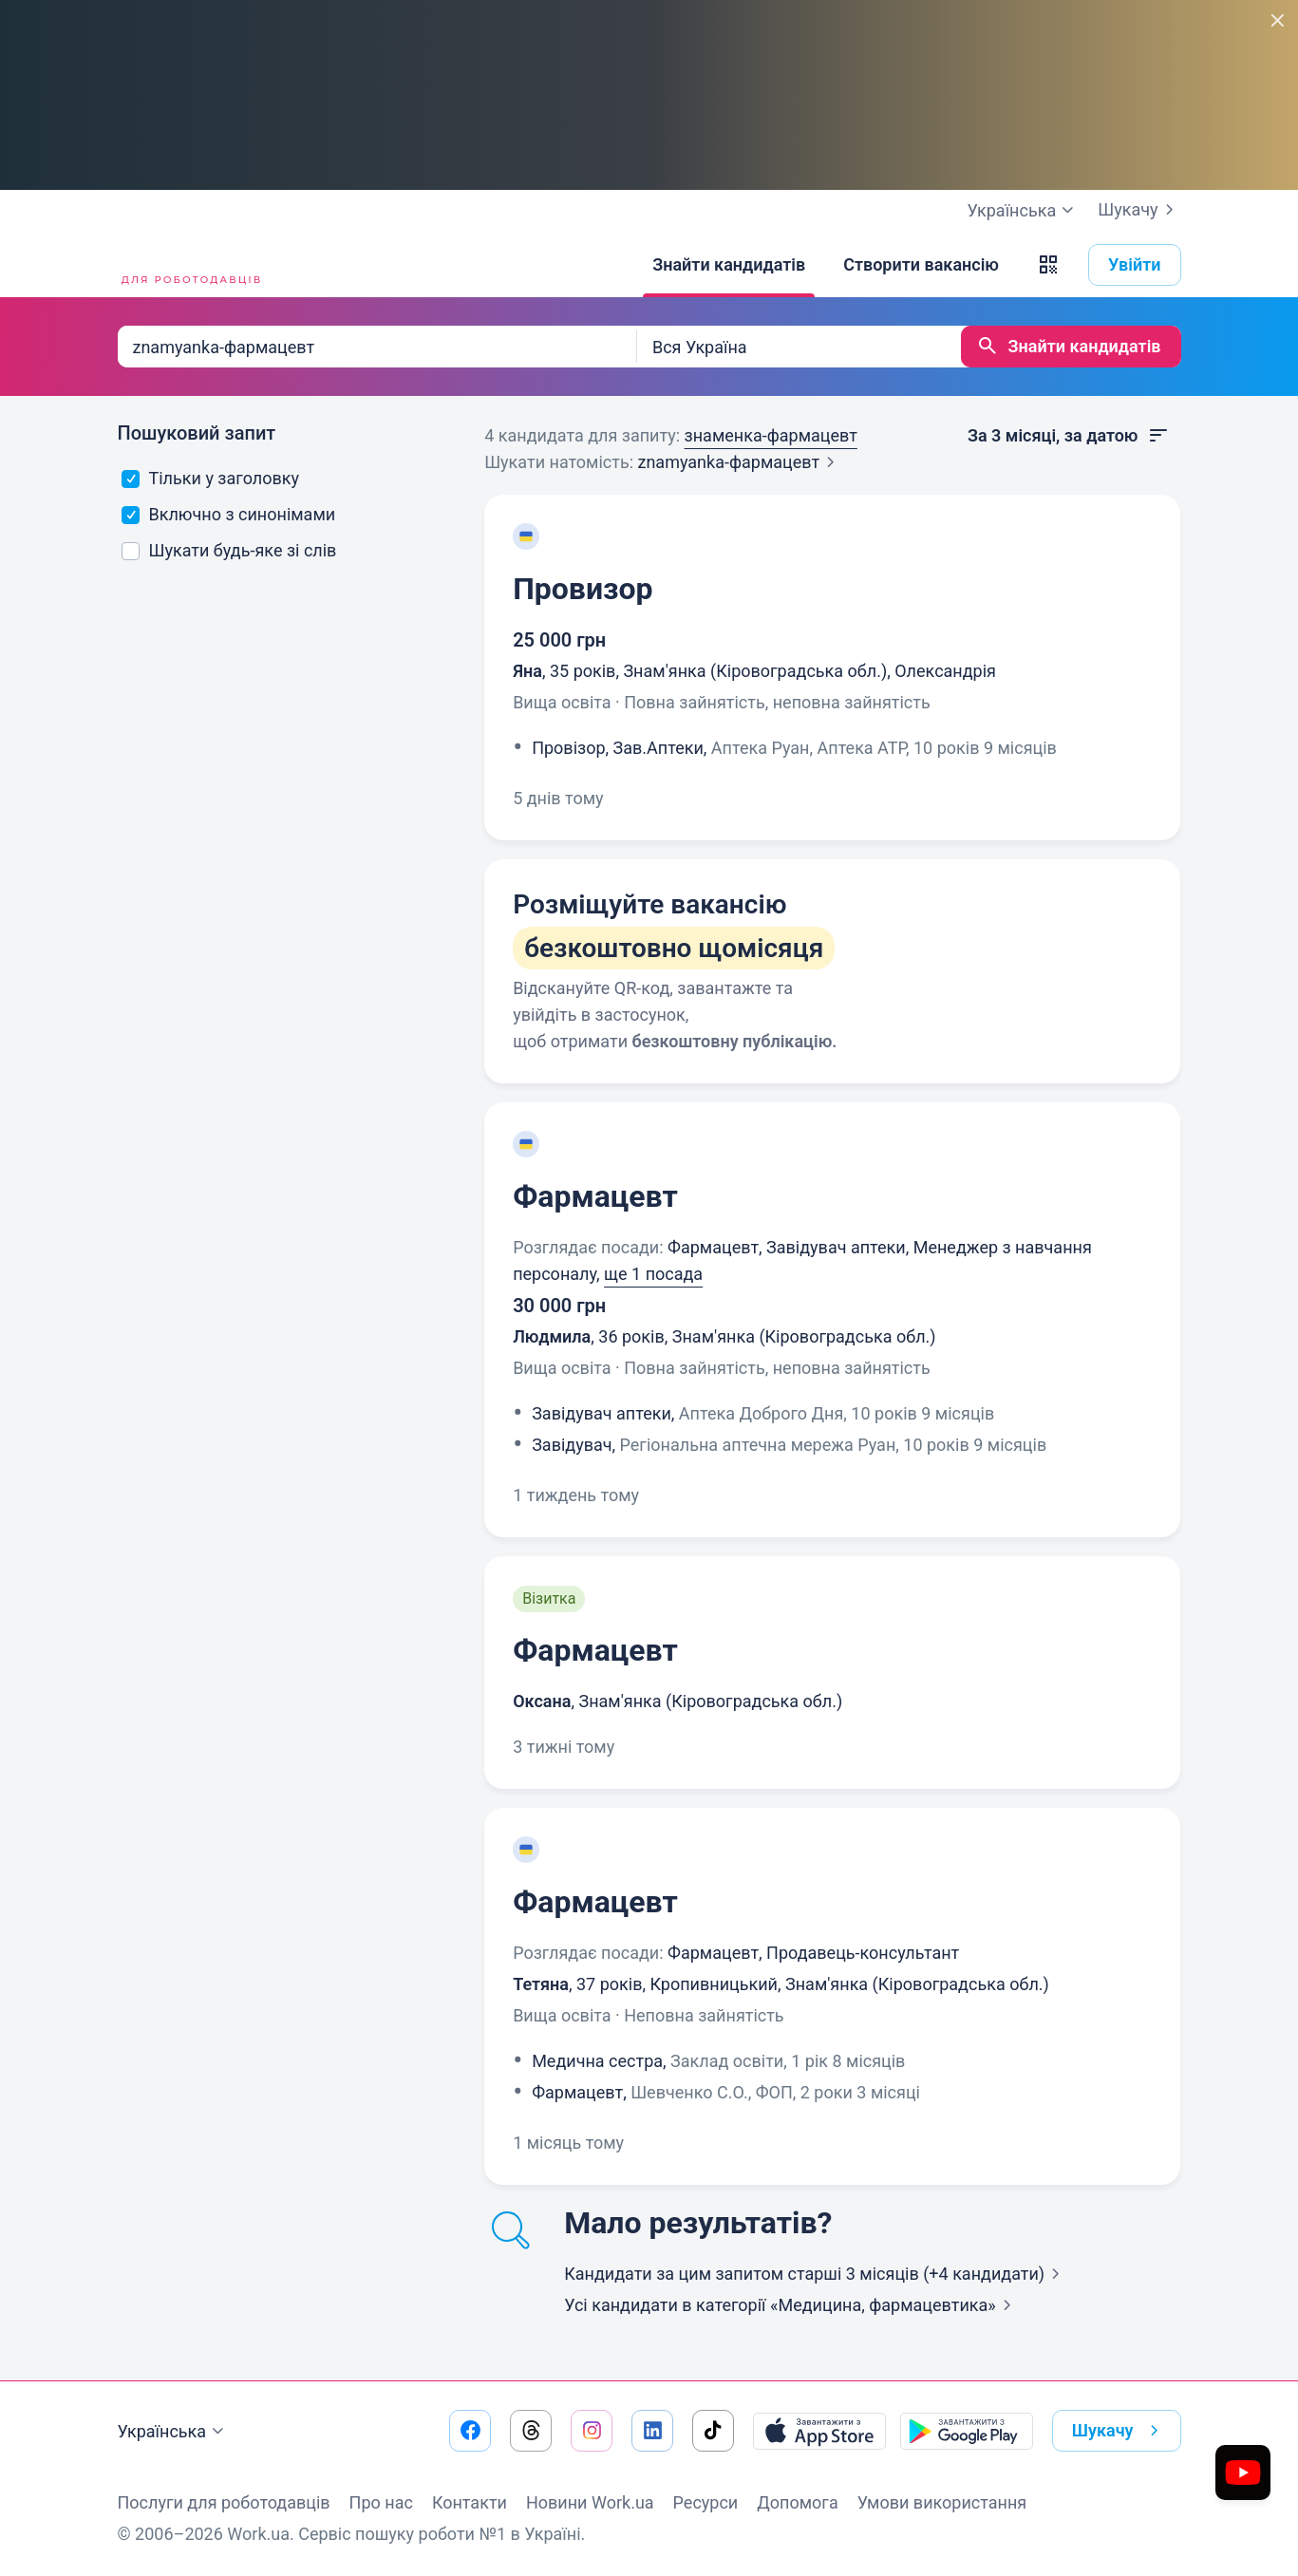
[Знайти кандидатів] (729, 265)
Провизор (582, 589)
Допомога (797, 2502)
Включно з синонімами (228, 514)
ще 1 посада (653, 1274)
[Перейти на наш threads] (531, 2431)
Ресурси (706, 2502)
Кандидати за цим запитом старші (815, 2274)
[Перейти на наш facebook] (470, 2431)
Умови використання (942, 2502)
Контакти (469, 2502)
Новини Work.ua (590, 2502)
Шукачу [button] (1119, 2430)
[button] (1048, 265)
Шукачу (1139, 210)
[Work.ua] (189, 265)
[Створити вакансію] (921, 265)
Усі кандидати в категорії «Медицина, (791, 2305)
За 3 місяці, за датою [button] (1069, 436)
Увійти (1134, 264)
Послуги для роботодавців (224, 2502)
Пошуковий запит (197, 433)
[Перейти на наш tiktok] (713, 2431)
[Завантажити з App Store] (819, 2431)
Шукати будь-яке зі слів (229, 550)
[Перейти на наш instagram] (591, 2431)
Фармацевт (595, 1196)
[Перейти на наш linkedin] (652, 2431)
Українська (174, 2431)
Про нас (381, 2502)
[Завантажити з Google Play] (966, 2431)
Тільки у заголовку (210, 478)
